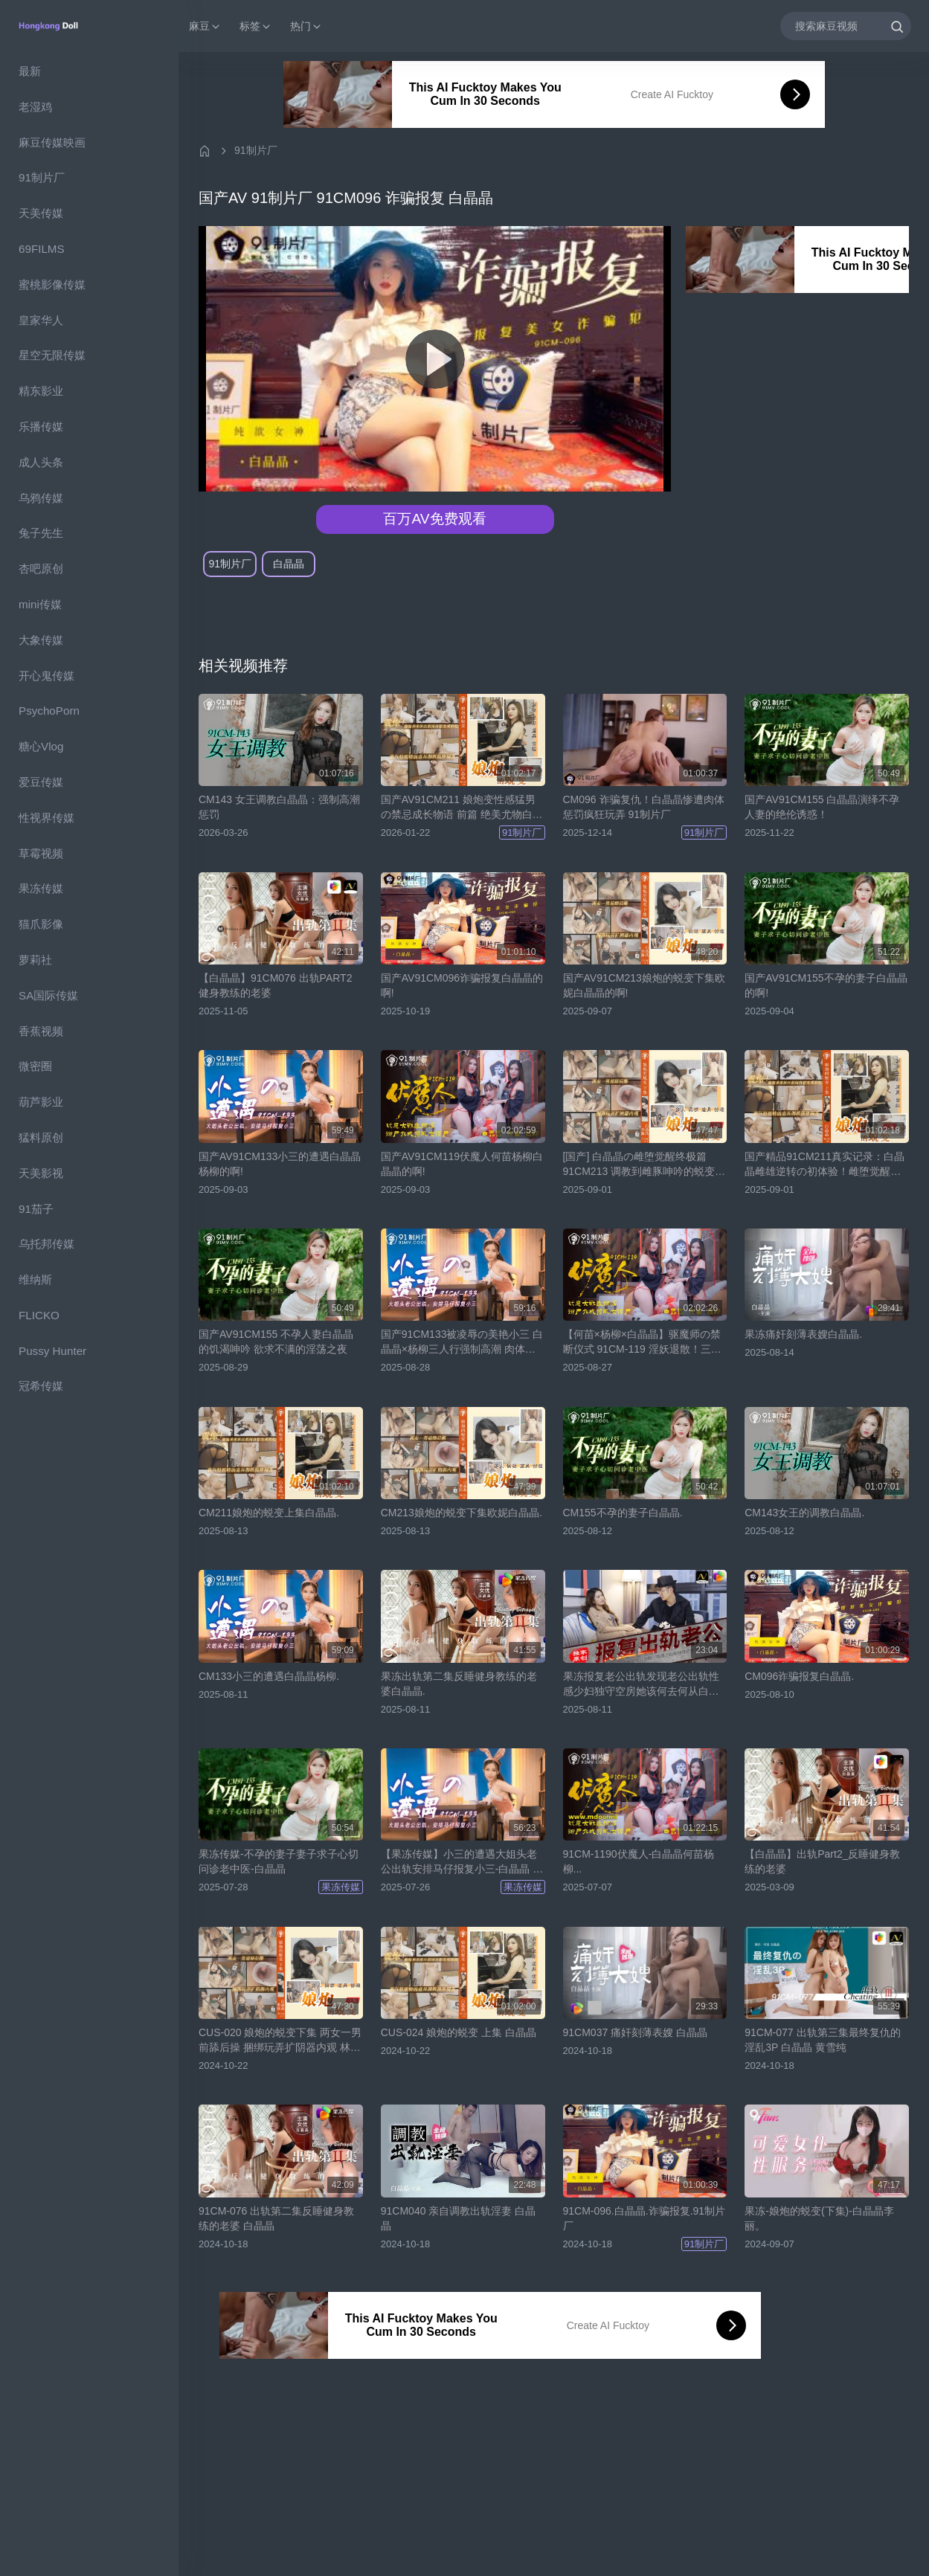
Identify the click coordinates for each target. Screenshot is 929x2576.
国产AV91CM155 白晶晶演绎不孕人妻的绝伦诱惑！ (822, 806)
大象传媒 (41, 640)
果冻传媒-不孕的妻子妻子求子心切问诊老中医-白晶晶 (279, 1861)
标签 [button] (256, 26)
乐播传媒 (41, 426)
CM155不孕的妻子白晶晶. (623, 1513)
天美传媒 (41, 213)
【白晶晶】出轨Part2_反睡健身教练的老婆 (822, 1861)
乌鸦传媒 (41, 498)
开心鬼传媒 (46, 675)
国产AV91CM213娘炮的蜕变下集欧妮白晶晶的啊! (644, 985)
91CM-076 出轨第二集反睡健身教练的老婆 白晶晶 (276, 2218)
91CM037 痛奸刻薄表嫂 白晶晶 (635, 2032)
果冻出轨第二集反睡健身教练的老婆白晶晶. (459, 1683)
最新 (30, 71)
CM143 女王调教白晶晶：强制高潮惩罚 (279, 806)
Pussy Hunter (52, 1351)
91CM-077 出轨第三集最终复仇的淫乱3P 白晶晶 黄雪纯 (822, 2039)
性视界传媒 (46, 817)
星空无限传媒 (52, 355)
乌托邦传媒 (46, 1243)
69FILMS (42, 248)
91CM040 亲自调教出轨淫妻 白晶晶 (458, 2218)
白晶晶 (288, 564)
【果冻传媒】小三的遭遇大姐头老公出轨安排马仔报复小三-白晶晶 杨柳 (462, 1862)
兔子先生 (41, 533)
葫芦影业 (41, 1101)
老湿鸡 (35, 106)
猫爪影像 (41, 924)
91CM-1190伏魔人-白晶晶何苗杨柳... (639, 1861)
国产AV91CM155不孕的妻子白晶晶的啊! (826, 985)
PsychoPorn (49, 710)
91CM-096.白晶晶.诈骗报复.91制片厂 (644, 2218)
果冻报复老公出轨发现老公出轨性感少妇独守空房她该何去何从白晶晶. (641, 1684)
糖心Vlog (41, 746)
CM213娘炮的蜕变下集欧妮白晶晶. (461, 1513)
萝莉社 (35, 959)
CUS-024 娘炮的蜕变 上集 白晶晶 (458, 2032)
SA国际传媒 (48, 995)
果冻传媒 (41, 888)
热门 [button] (306, 26)
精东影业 (41, 390)
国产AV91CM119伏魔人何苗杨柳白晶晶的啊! (462, 1163)
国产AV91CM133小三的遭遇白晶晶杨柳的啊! (280, 1163)
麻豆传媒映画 (52, 142)
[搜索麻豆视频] (845, 25)
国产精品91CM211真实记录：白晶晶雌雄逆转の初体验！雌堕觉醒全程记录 (824, 1164)
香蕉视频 (41, 1031)
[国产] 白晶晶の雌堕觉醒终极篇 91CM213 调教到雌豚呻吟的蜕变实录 (644, 1164)
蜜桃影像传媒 (52, 284)
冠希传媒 (41, 1385)
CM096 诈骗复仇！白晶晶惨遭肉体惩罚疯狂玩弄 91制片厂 (643, 806)
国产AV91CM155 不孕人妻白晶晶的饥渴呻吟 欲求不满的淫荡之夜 (276, 1341)
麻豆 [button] (205, 26)
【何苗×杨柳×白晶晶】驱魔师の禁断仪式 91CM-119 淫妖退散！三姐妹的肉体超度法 (642, 1342)
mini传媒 (40, 604)
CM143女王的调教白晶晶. (804, 1513)
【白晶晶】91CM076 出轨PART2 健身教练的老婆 (275, 985)
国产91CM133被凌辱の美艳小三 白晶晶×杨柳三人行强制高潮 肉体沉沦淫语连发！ (462, 1342)
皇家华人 (41, 320)
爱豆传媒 (41, 782)
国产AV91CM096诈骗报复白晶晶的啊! (462, 985)
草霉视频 (41, 853)
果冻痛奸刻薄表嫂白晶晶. (803, 1334)
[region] (89, 1314)
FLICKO (39, 1315)
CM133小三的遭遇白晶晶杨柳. (269, 1676)
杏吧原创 (41, 568)
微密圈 (35, 1066)
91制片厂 (42, 177)
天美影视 (41, 1173)
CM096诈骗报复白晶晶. (799, 1676)
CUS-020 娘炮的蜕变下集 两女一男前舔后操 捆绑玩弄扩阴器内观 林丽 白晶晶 (280, 2040)
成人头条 (41, 462)
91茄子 (36, 1208)
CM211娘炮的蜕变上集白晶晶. (269, 1513)
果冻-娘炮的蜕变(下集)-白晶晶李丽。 (819, 2218)
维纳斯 (35, 1279)
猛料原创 (41, 1137)
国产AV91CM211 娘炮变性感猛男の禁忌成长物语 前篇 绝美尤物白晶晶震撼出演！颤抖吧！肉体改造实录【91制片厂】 (462, 807)
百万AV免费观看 (434, 519)
